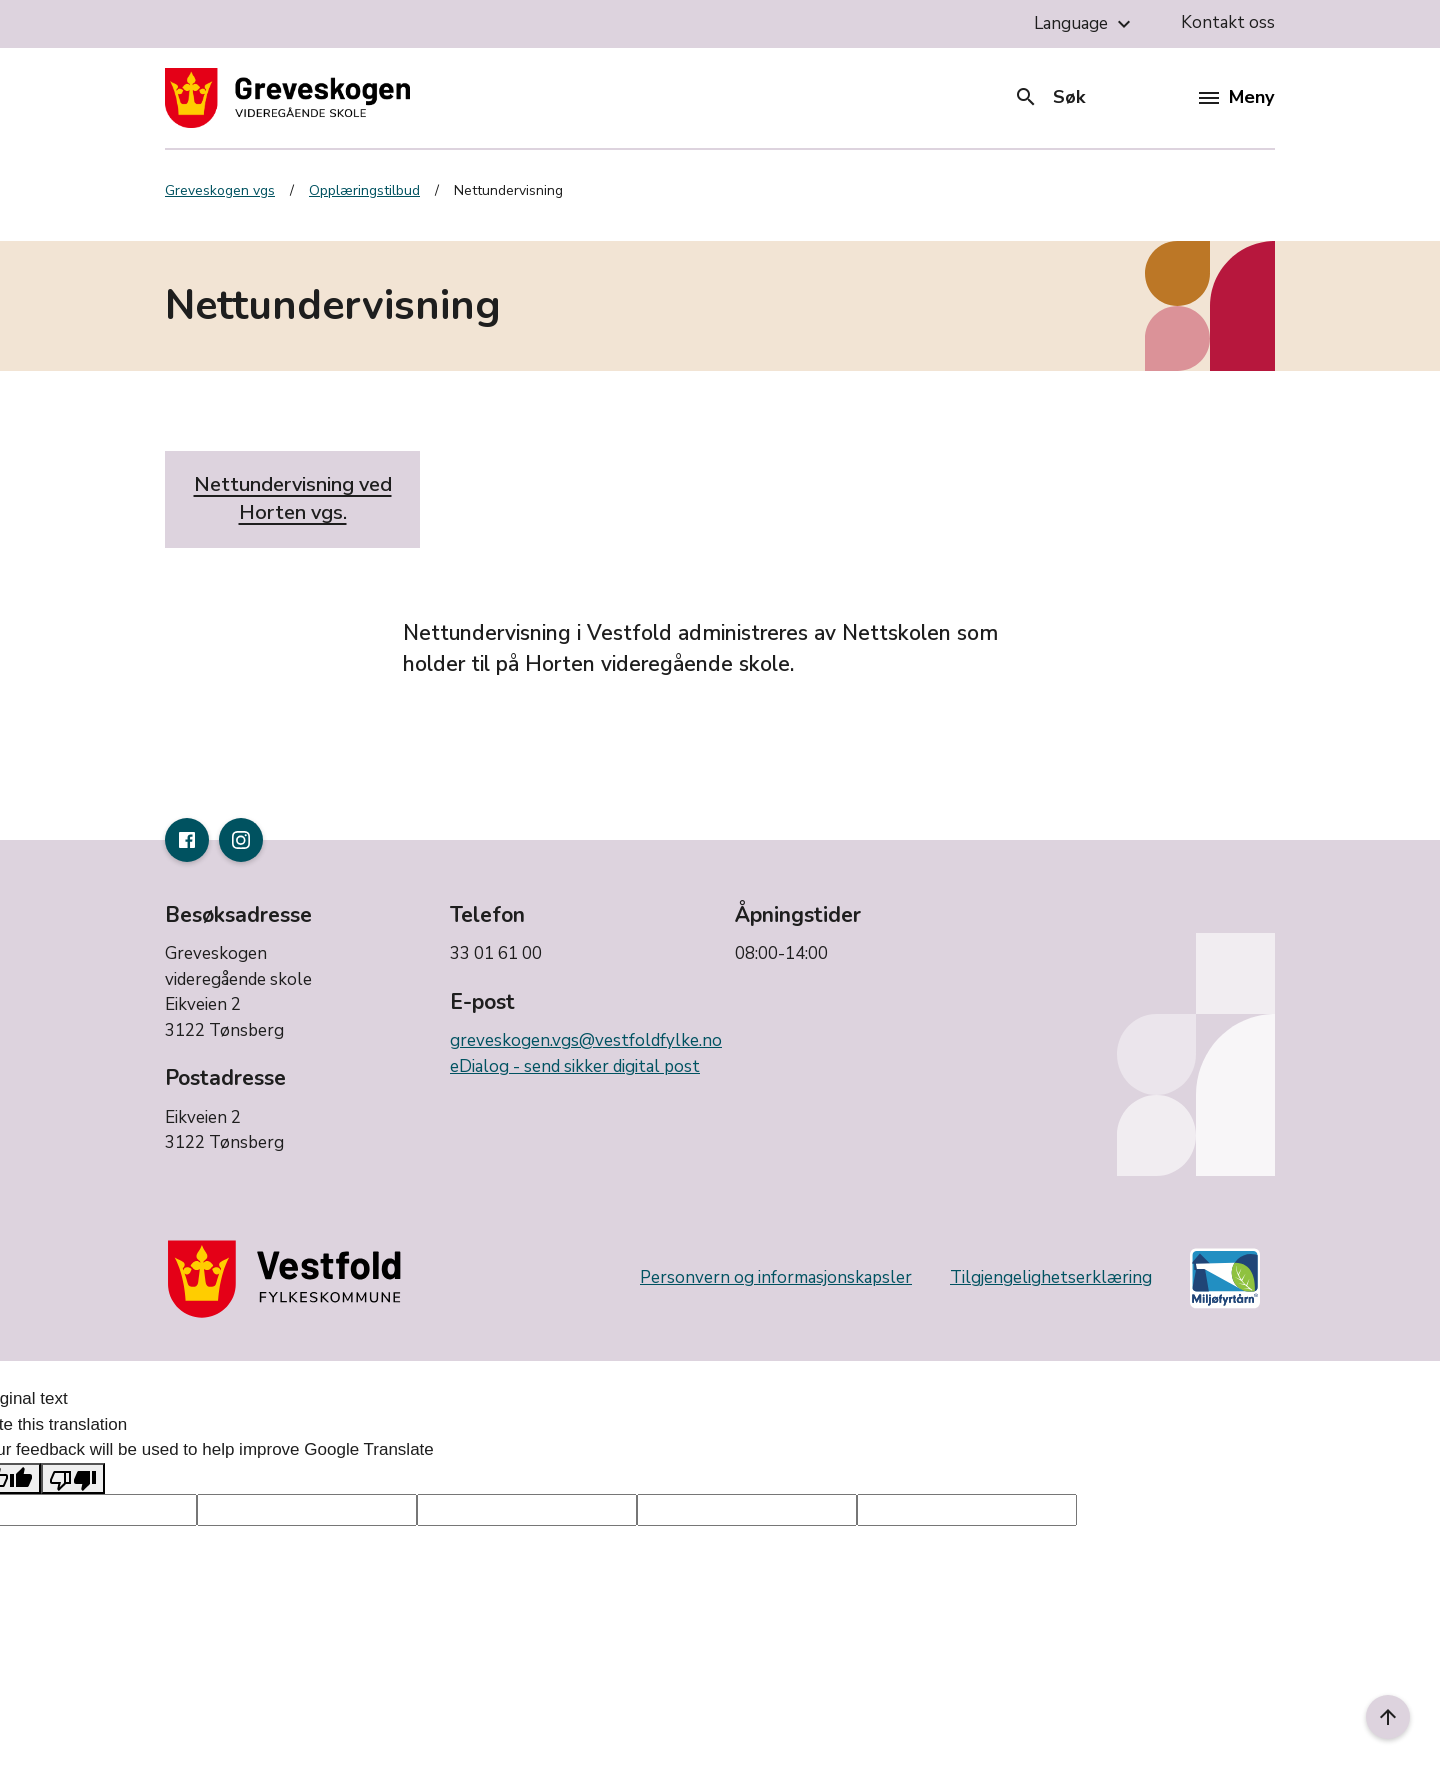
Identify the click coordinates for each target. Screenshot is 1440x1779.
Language (1085, 24)
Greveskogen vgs (220, 190)
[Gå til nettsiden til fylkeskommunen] (289, 1278)
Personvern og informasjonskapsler (776, 1277)
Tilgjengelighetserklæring (1051, 1277)
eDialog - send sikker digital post (575, 1066)
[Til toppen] (1388, 1717)
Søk (1049, 97)
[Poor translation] (73, 1479)
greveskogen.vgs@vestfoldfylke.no (586, 1040)
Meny (1236, 97)
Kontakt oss (1228, 22)
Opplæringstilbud (364, 190)
